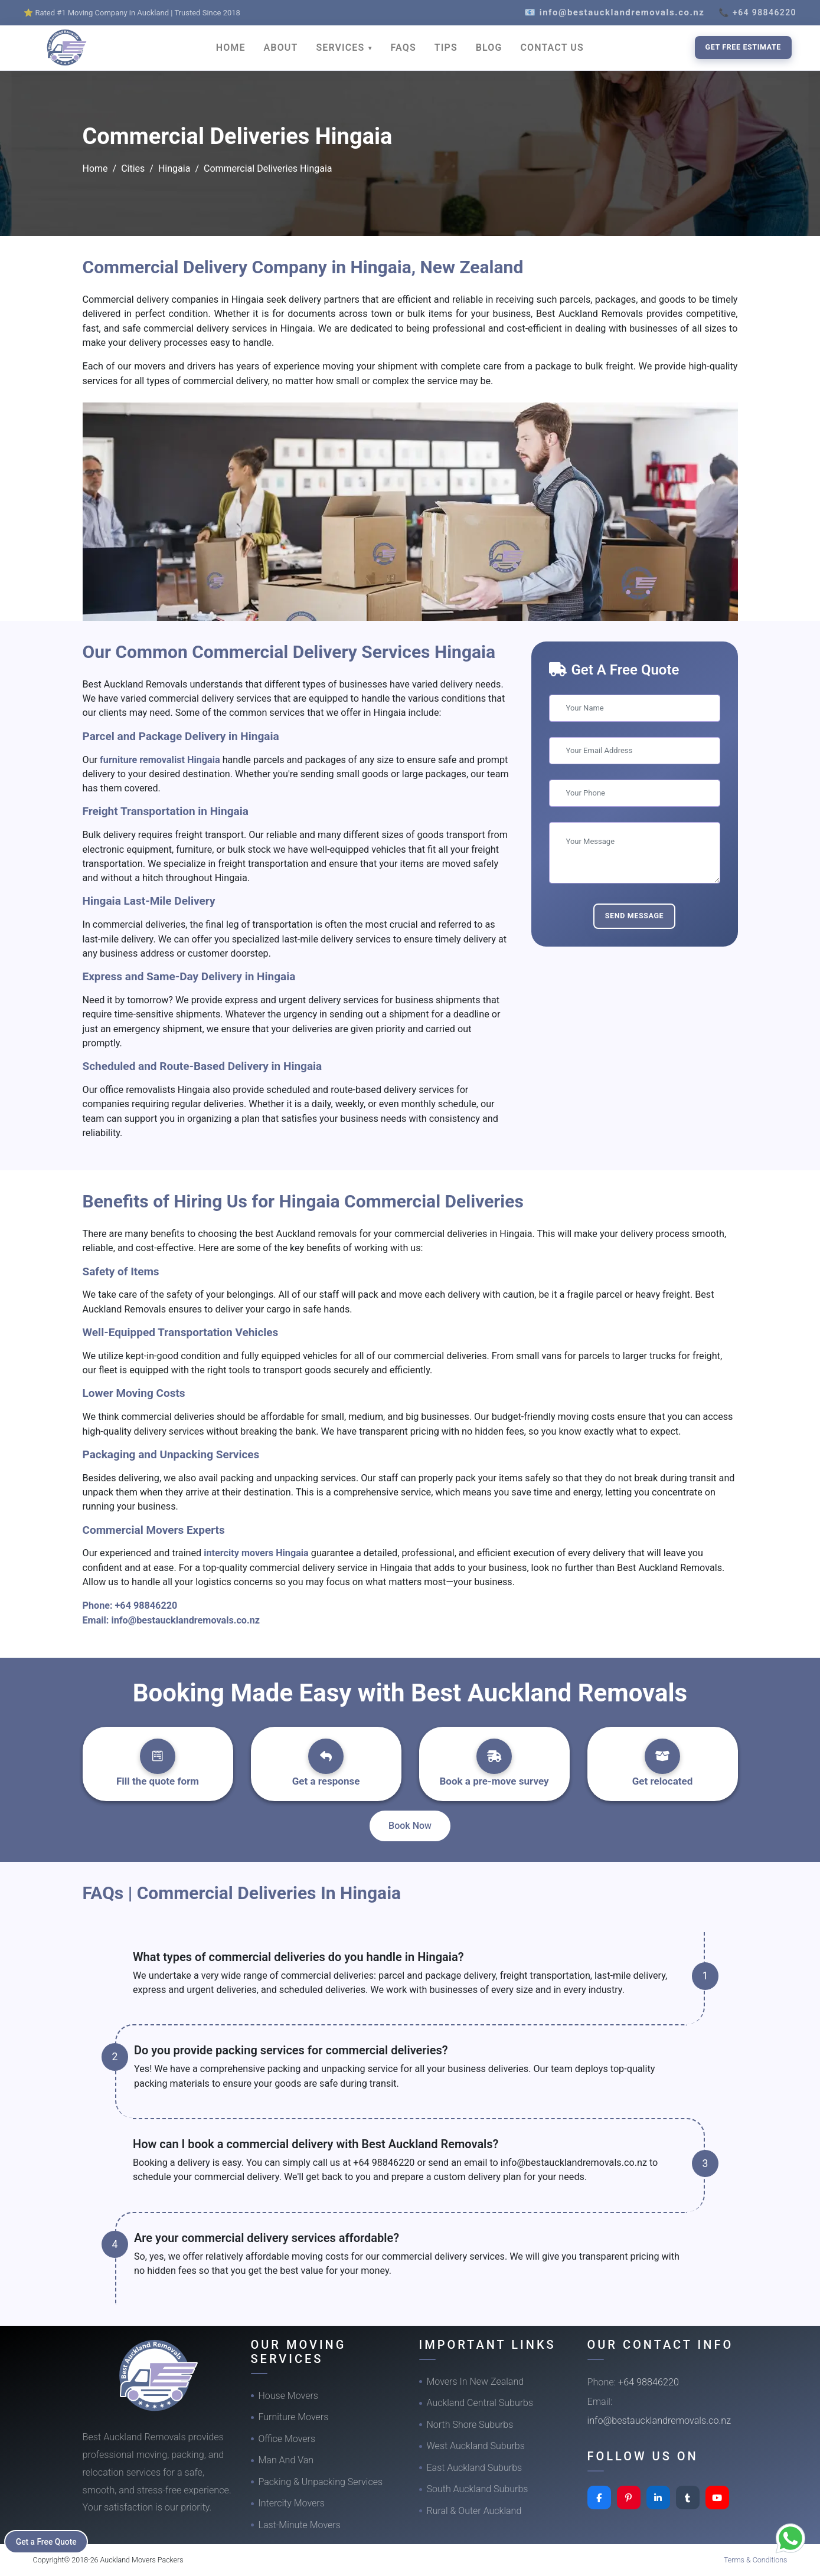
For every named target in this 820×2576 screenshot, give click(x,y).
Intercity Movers (292, 2503)
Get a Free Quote (48, 2541)
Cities (133, 168)
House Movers (288, 2395)
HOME (231, 47)
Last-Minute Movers (300, 2525)
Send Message (634, 915)
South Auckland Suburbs (477, 2489)
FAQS (403, 47)
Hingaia (174, 168)
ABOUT (281, 47)
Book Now (410, 1825)
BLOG (489, 47)
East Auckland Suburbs (474, 2467)
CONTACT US (552, 47)
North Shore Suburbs (470, 2424)
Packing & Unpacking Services (321, 2481)
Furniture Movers (294, 2417)
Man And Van (286, 2460)
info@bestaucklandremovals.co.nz (185, 1620)
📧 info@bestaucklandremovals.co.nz (614, 12)
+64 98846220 (146, 1605)
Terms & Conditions (756, 2559)
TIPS (446, 47)
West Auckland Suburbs (476, 2445)
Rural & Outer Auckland (474, 2510)
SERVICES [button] (341, 47)
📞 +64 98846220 (757, 12)
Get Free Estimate (743, 46)
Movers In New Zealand (475, 2381)
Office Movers (287, 2438)
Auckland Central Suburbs (480, 2402)
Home (95, 168)
